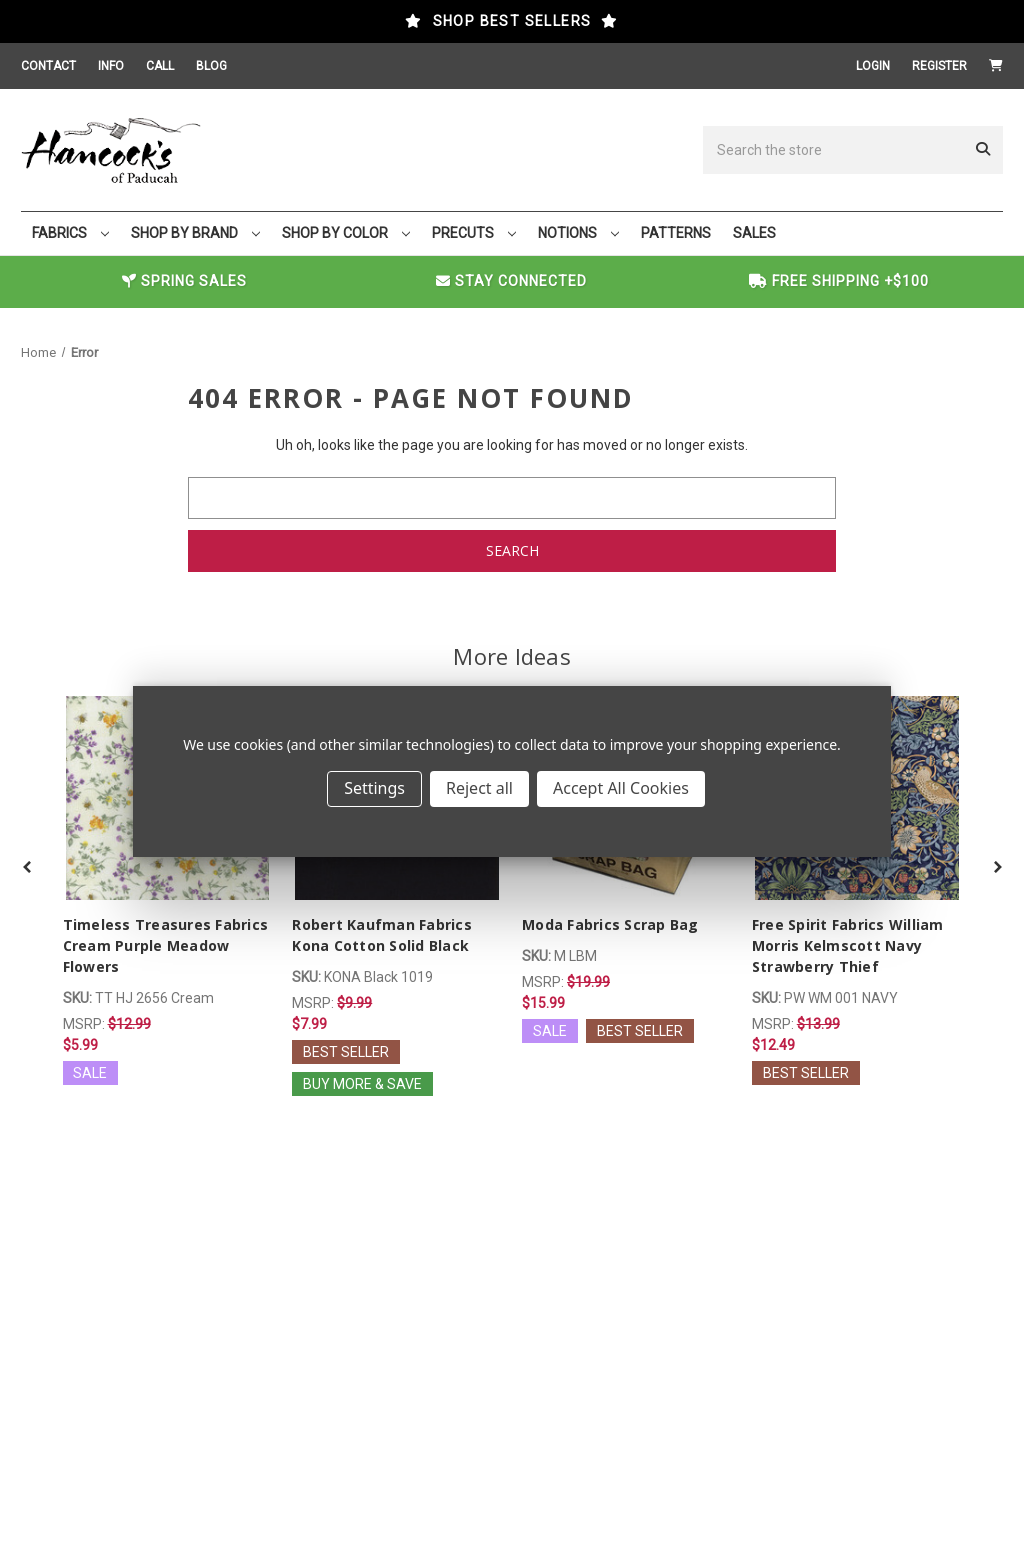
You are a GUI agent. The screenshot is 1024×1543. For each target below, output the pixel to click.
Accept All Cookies (621, 788)
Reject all (479, 788)
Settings (374, 788)
